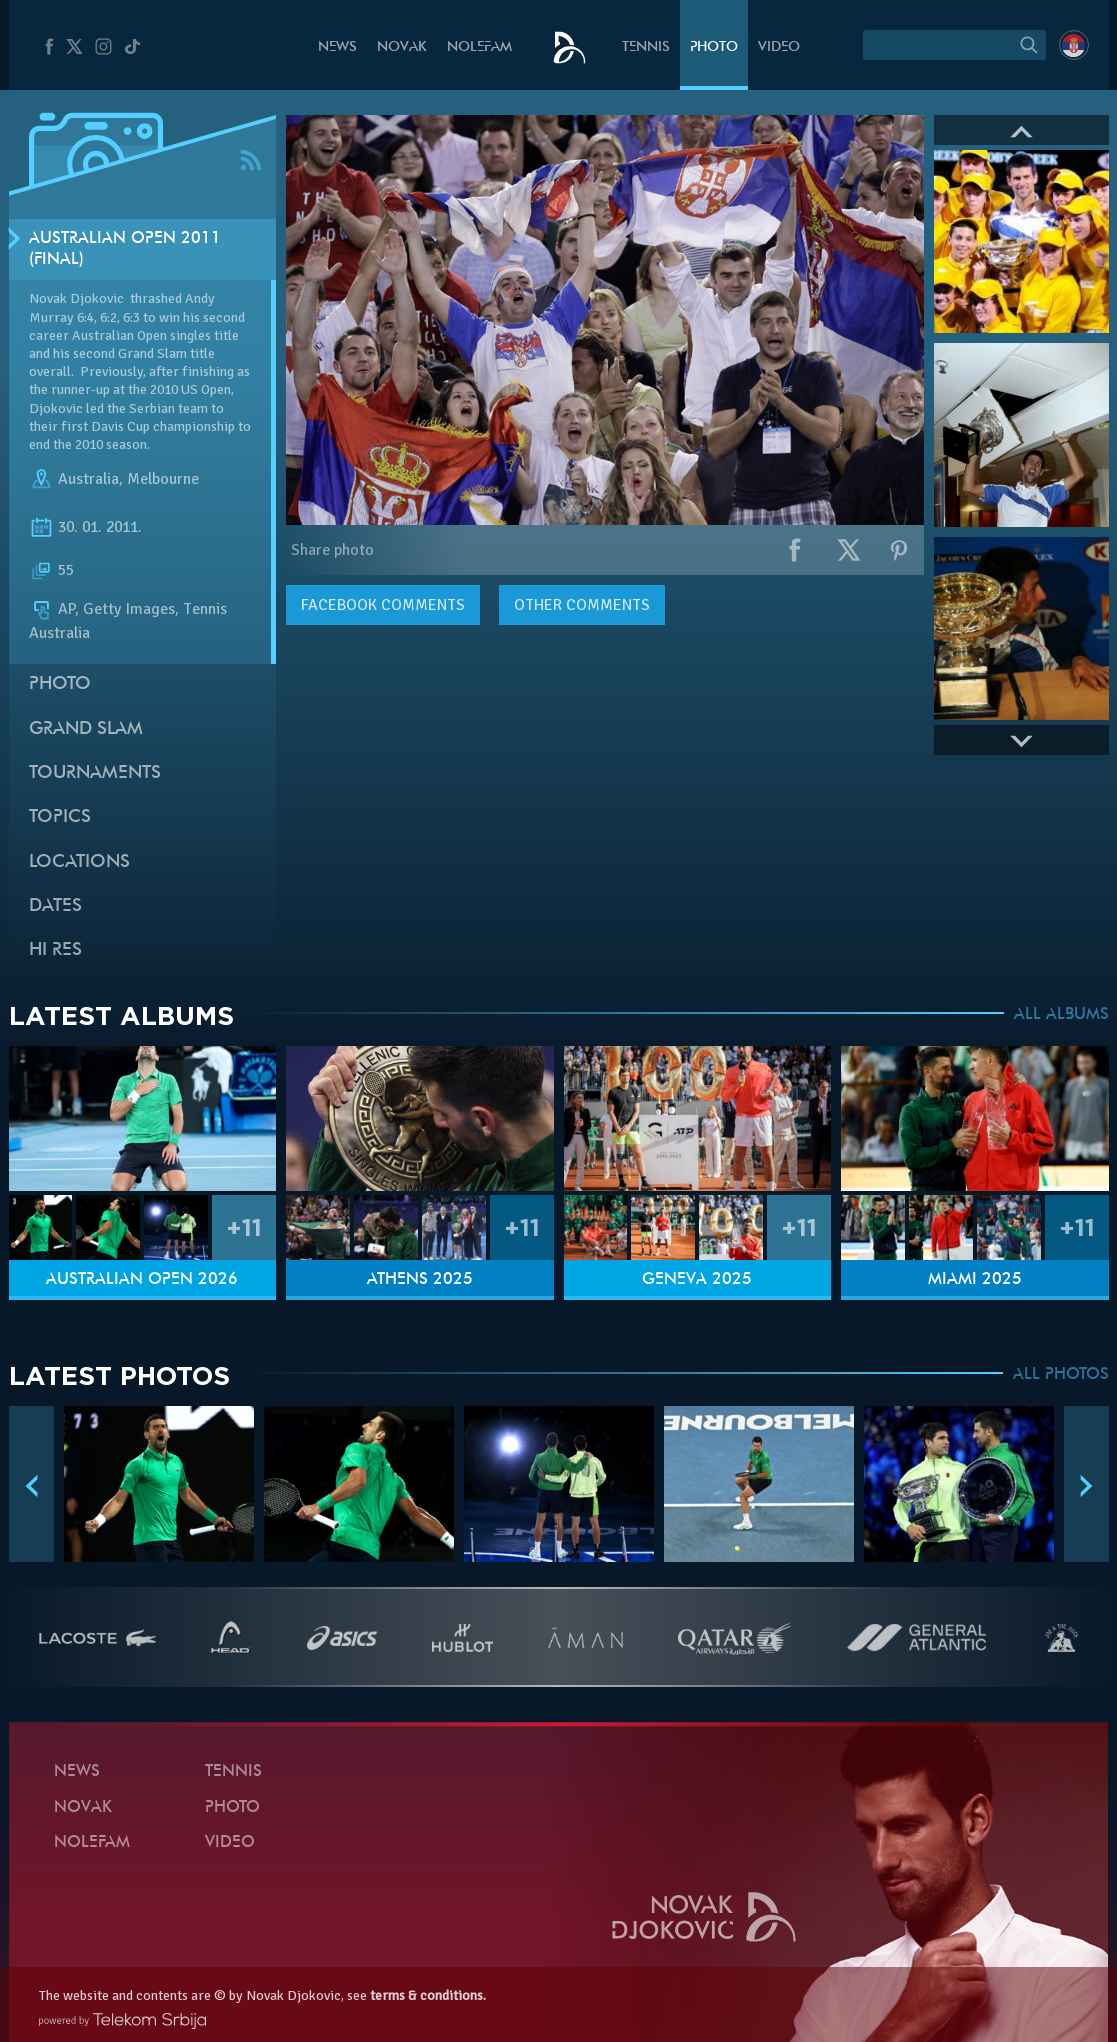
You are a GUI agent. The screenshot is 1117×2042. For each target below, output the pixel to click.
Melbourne (163, 479)
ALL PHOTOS (1061, 1375)
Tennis (646, 47)
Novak (402, 47)
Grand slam (86, 729)
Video (779, 47)
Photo (714, 47)
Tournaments (95, 773)
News (337, 47)
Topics (60, 817)
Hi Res (55, 950)
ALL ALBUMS (1061, 1015)
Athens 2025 (420, 1280)
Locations (79, 862)
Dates (55, 906)
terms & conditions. (428, 1995)
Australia (88, 479)
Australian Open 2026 (142, 1280)
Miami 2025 (975, 1280)
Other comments (582, 605)
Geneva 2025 (697, 1280)
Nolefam (479, 47)
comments (383, 605)
